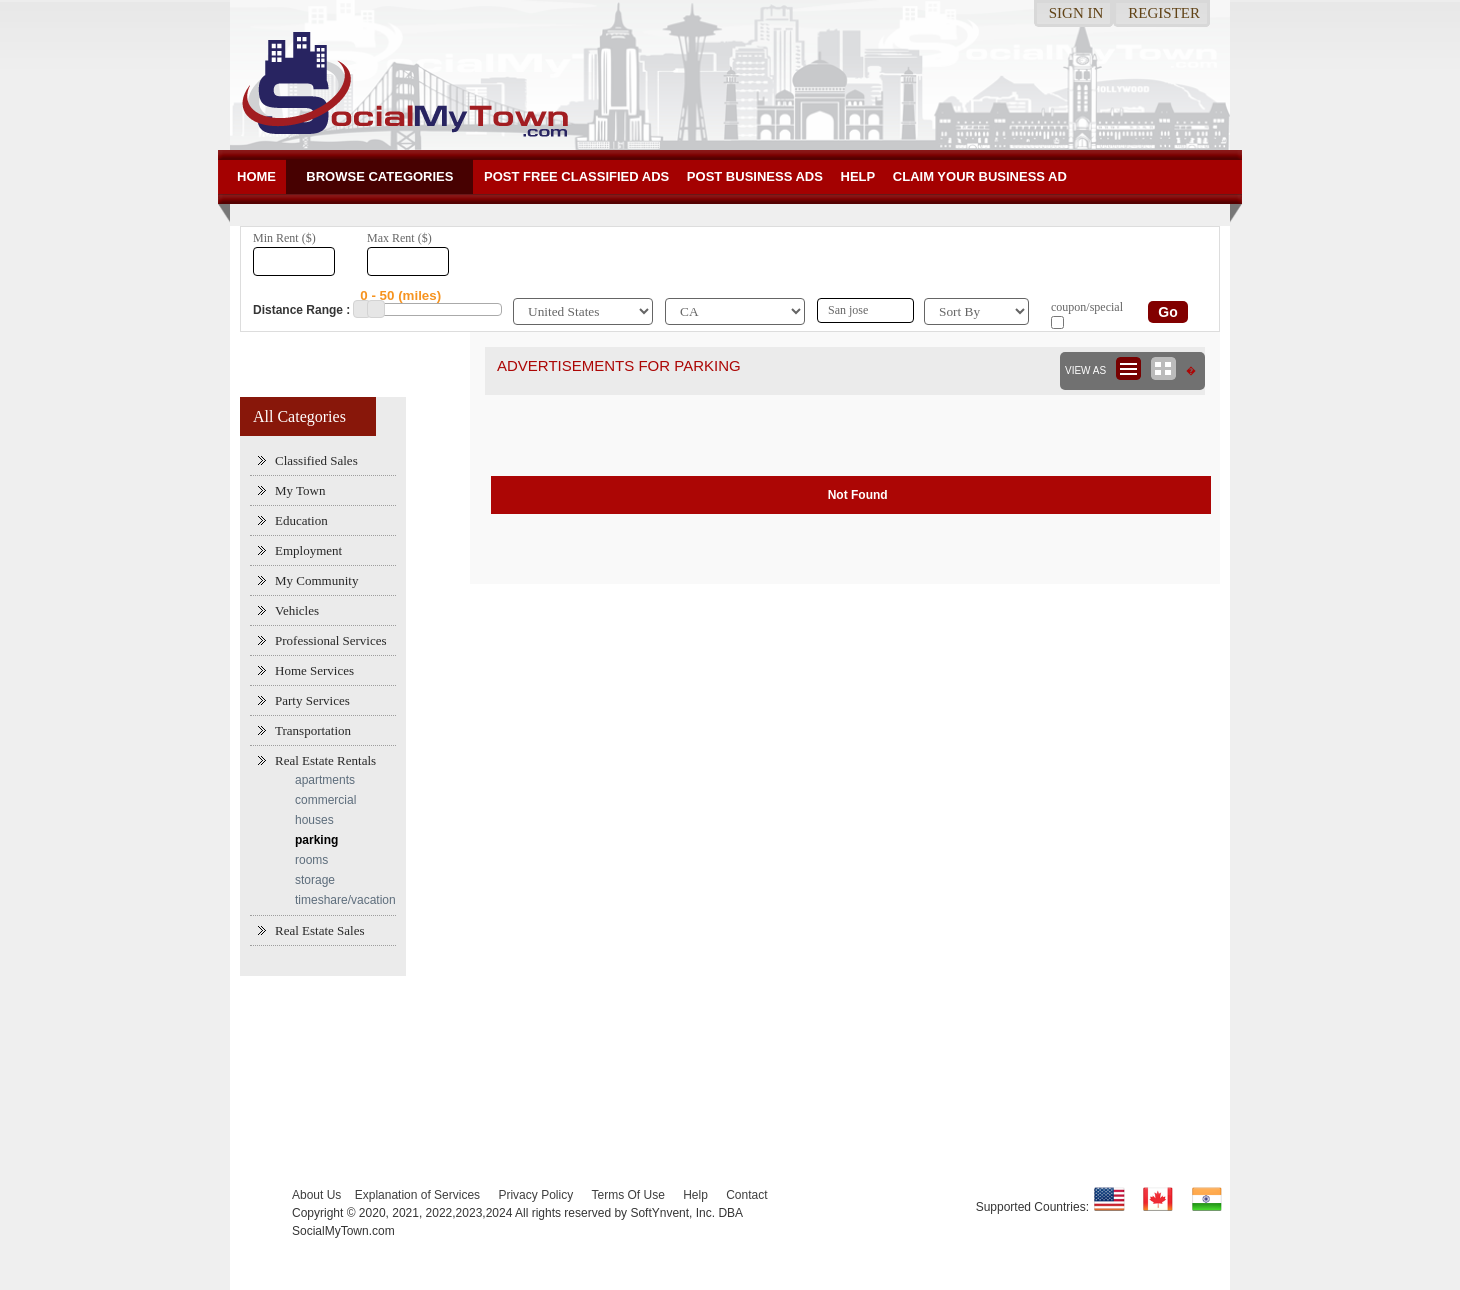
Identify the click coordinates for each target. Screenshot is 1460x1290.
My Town (300, 490)
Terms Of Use (627, 1195)
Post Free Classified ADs (576, 176)
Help (858, 176)
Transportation (313, 730)
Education (301, 520)
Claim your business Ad (980, 176)
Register (1164, 13)
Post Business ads (755, 176)
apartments (325, 780)
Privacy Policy (535, 1195)
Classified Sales (316, 460)
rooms (311, 860)
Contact (746, 1195)
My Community (316, 580)
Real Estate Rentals (325, 760)
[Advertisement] (730, 1041)
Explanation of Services (417, 1195)
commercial (325, 800)
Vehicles (297, 610)
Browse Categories (379, 176)
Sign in (1076, 13)
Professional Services (331, 640)
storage (315, 880)
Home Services (314, 670)
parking (316, 840)
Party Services (312, 700)
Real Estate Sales (320, 930)
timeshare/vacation (345, 900)
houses (314, 820)
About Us (316, 1195)
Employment (308, 550)
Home (256, 176)
